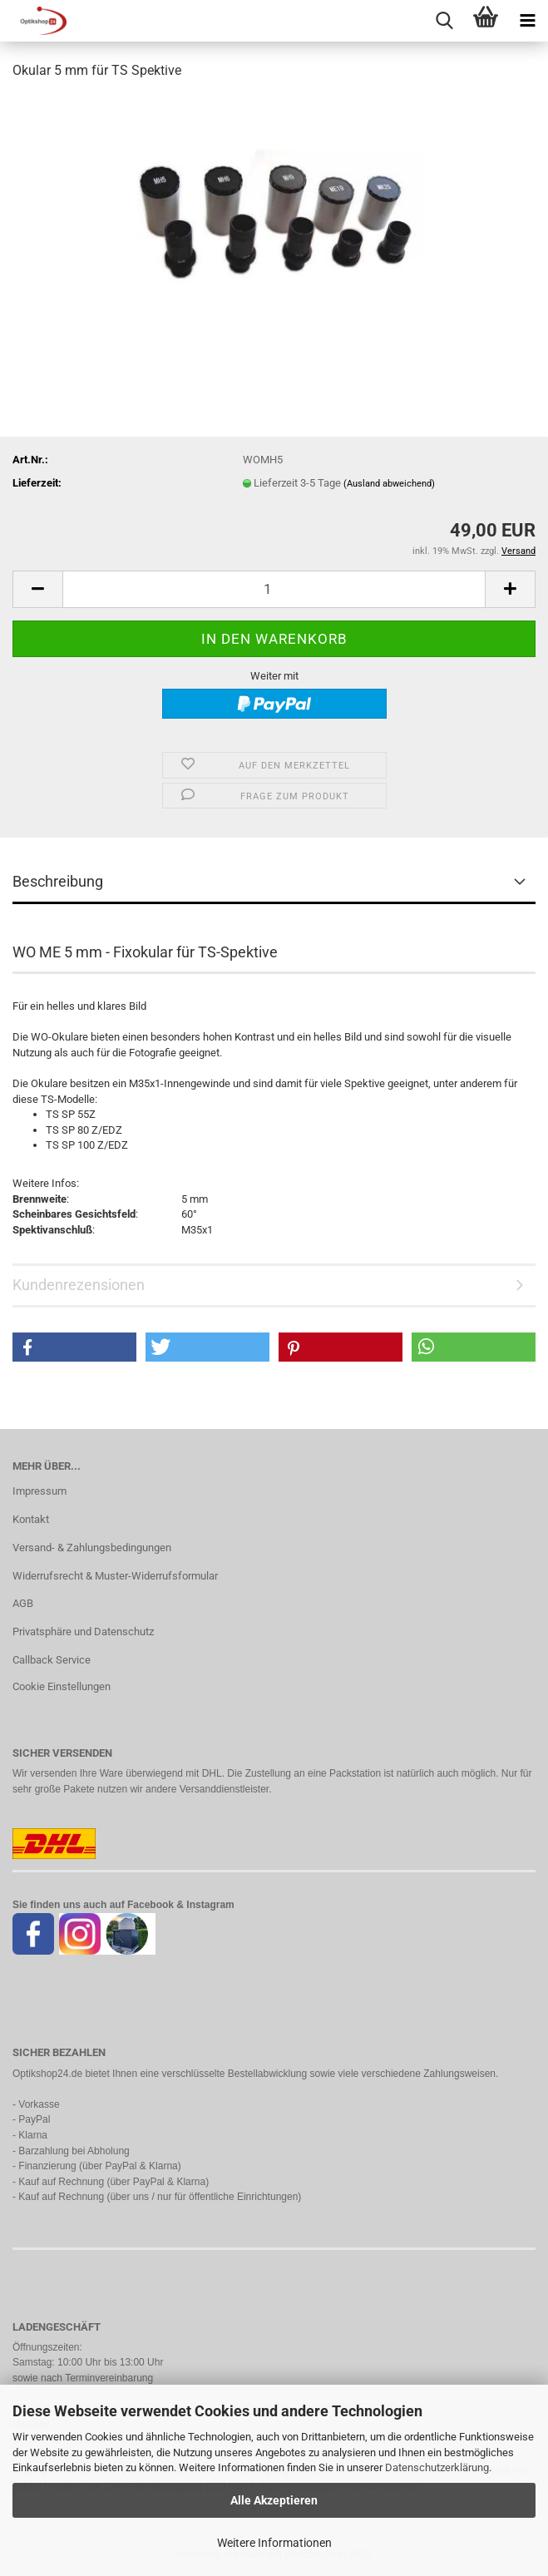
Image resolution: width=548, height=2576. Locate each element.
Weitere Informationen (274, 2542)
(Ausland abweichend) (389, 483)
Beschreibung (57, 881)
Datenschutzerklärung (437, 2467)
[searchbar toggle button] (444, 21)
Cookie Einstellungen (61, 1686)
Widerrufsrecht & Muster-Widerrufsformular (115, 1576)
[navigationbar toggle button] (527, 21)
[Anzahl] (274, 589)
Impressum (39, 1491)
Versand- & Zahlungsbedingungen (91, 1547)
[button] (37, 589)
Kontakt (30, 1519)
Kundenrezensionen (78, 1284)
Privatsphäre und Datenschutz (83, 1631)
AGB (22, 1603)
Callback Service (51, 1660)
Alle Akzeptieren (274, 2500)
